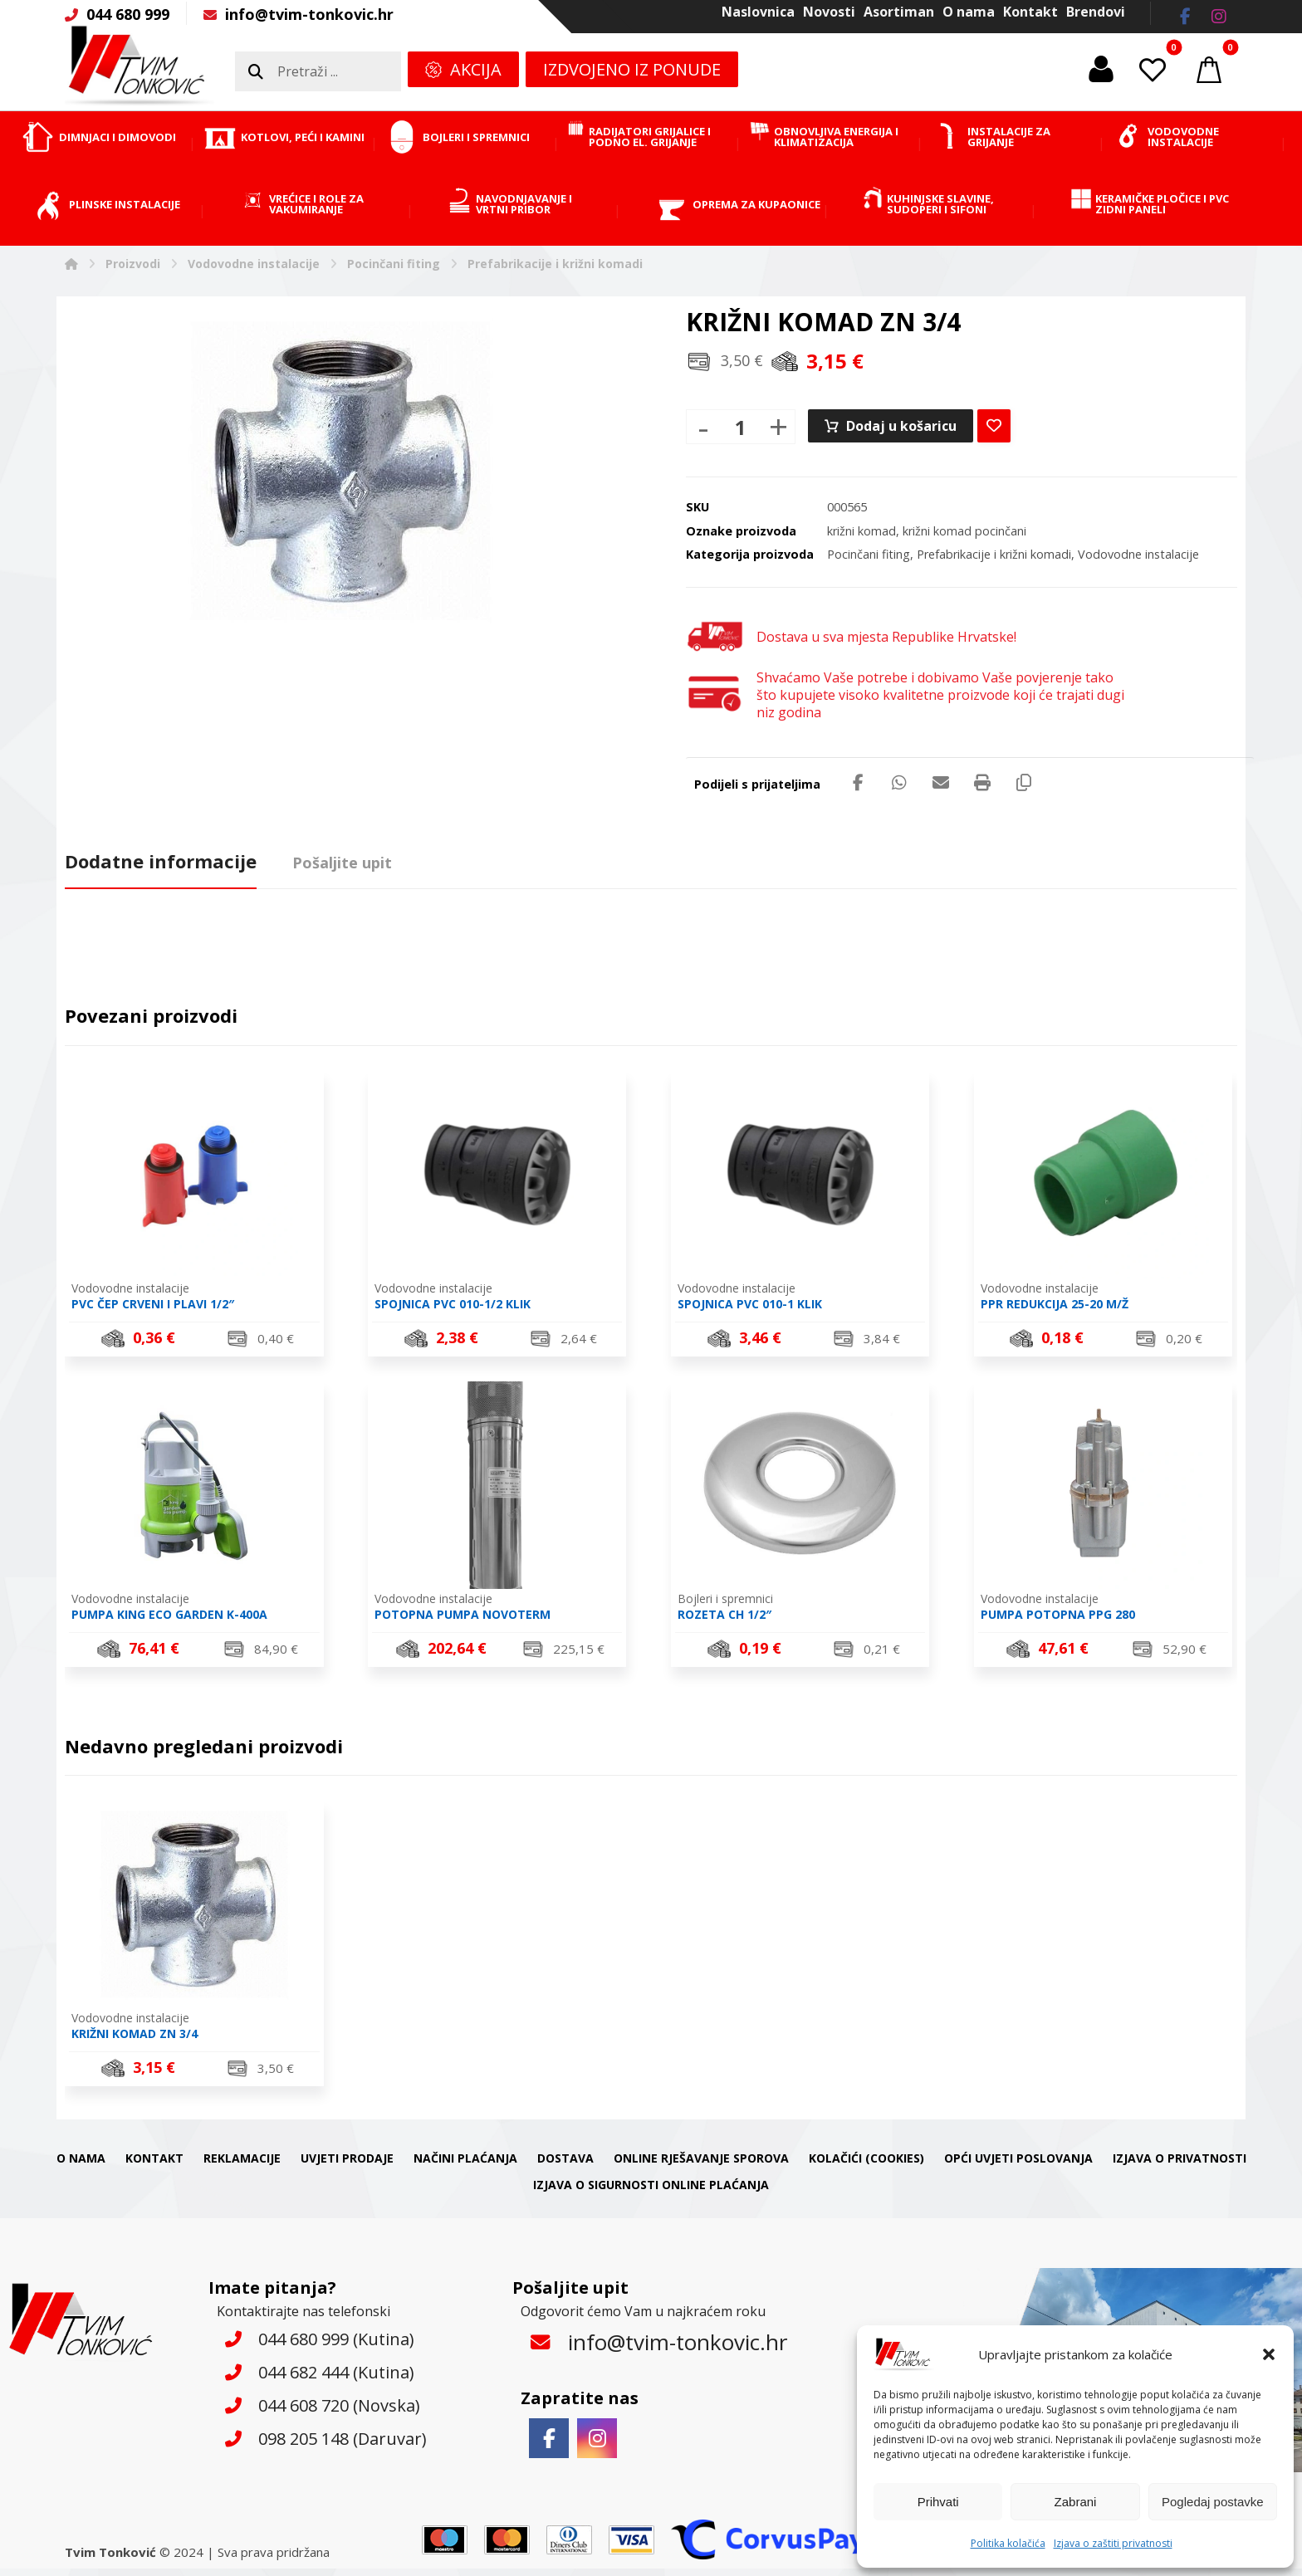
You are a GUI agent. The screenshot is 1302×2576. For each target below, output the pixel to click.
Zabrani (1076, 2502)
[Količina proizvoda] (740, 426)
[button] (1268, 2354)
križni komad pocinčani (964, 531)
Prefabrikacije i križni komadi (994, 554)
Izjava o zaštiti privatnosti (1113, 2543)
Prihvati (938, 2502)
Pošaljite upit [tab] (342, 863)
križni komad (861, 531)
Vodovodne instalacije (1138, 554)
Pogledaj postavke (1213, 2502)
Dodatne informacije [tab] (161, 860)
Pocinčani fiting (868, 554)
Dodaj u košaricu (901, 426)
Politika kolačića (1008, 2543)
